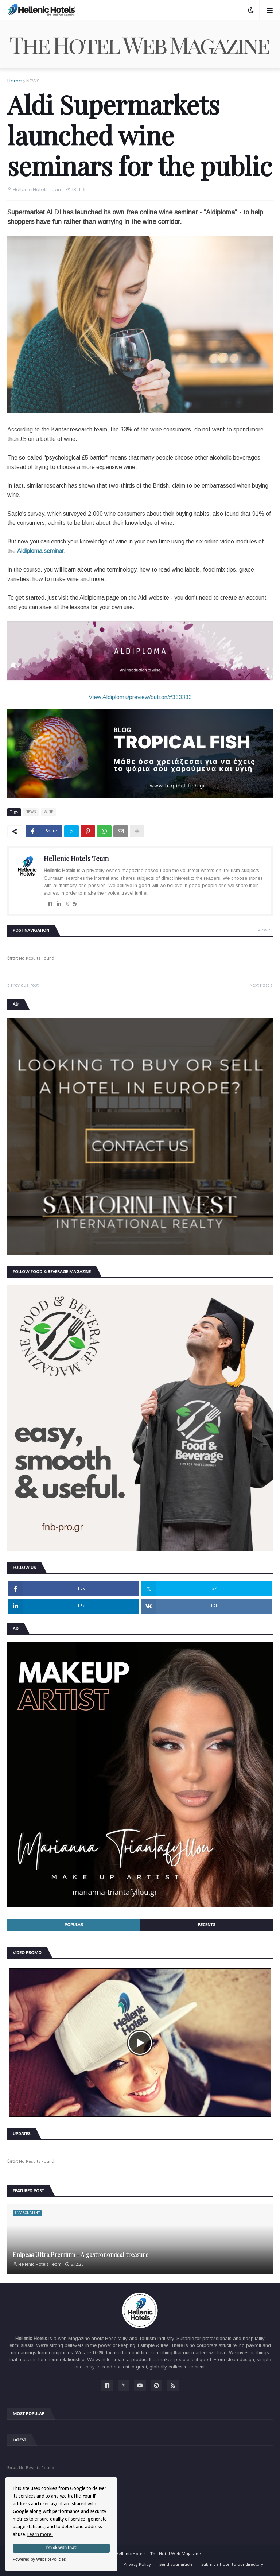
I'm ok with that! (61, 2548)
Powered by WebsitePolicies (39, 2559)
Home (14, 80)
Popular (74, 1924)
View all (265, 930)
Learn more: (40, 2534)
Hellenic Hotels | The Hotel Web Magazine (158, 2554)
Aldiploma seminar (40, 551)
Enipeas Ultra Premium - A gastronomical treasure (80, 2254)
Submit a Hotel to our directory (232, 2564)
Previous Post (25, 985)
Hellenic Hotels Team (76, 858)
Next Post (259, 985)
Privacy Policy (137, 2564)
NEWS (33, 80)
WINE (48, 812)
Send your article (176, 2564)
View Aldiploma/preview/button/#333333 (140, 697)
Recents (206, 1924)
